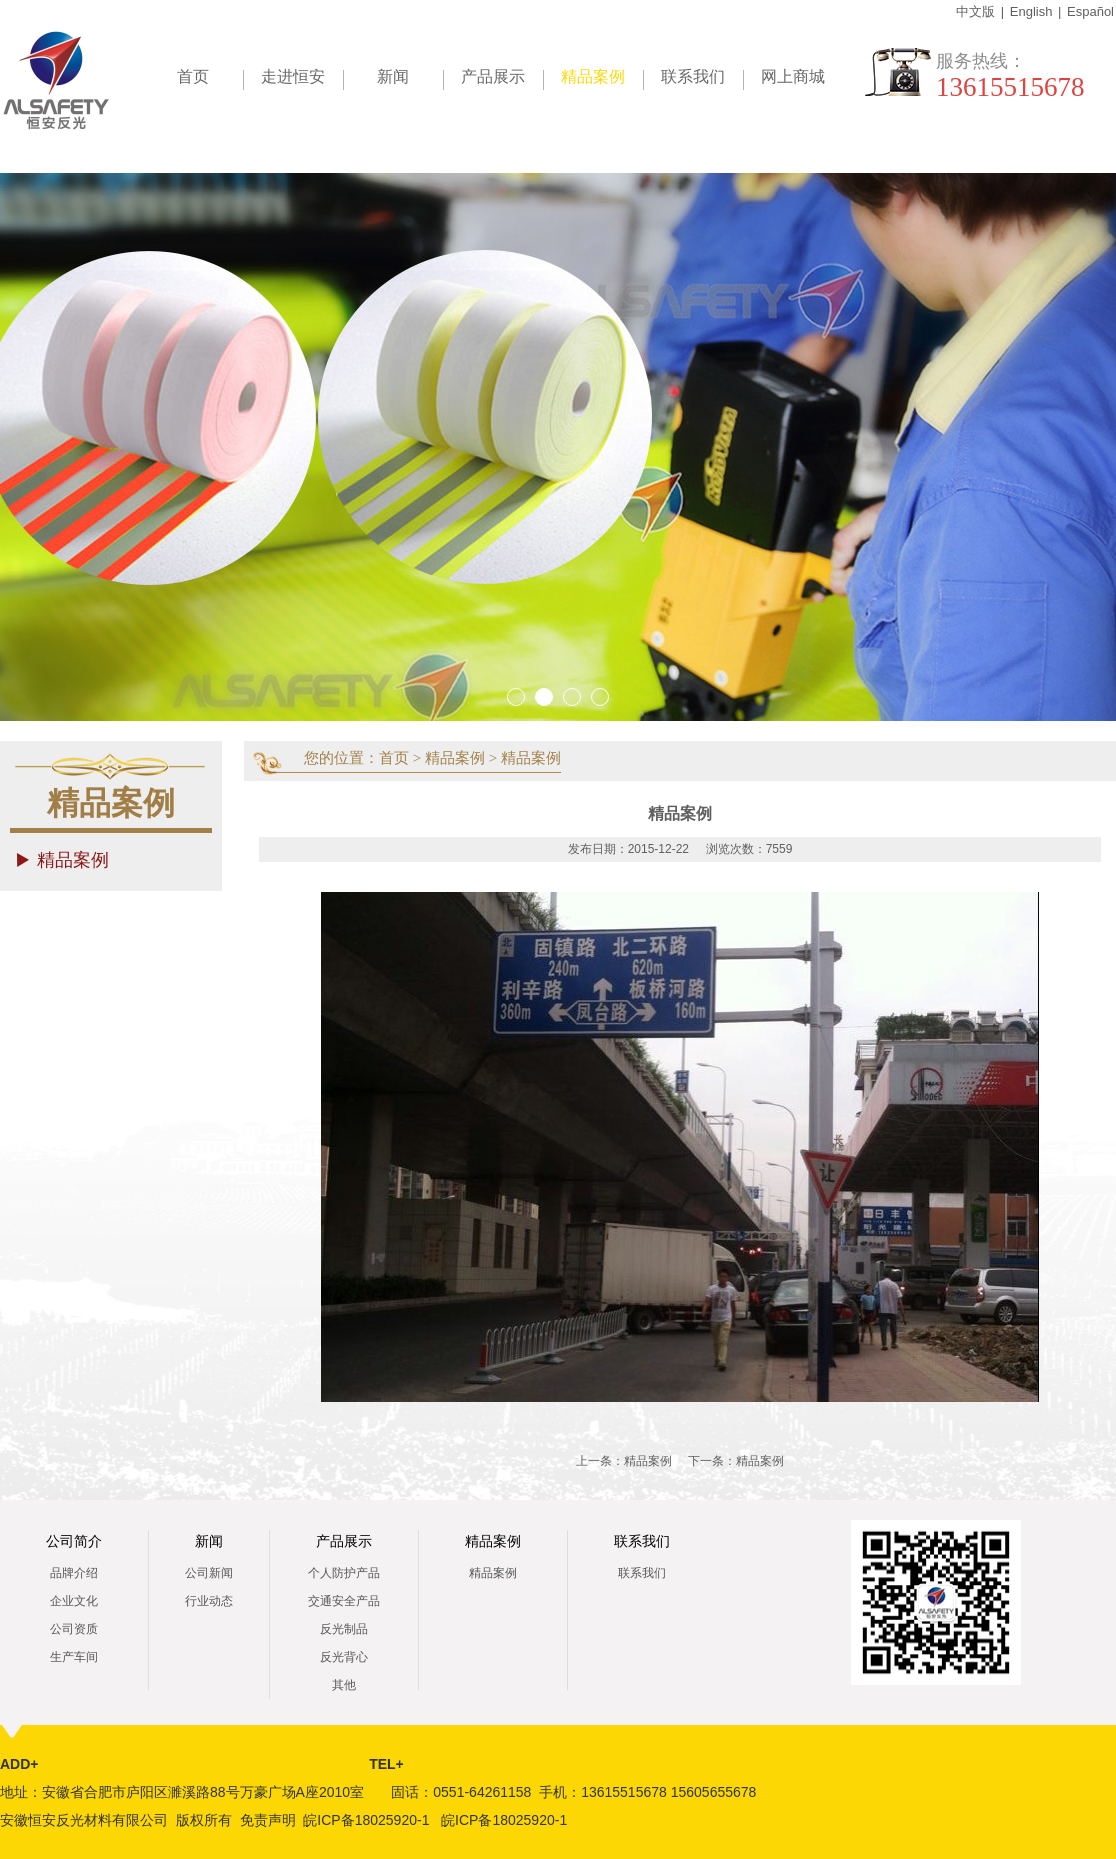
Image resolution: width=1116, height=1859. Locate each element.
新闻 (393, 76)
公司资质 (74, 1629)
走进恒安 (293, 76)
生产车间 (74, 1657)
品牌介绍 (74, 1573)
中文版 (975, 11)
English (1031, 11)
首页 (193, 76)
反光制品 (344, 1629)
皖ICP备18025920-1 (366, 1820)
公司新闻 (209, 1573)
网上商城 (793, 76)
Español (1090, 11)
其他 (344, 1685)
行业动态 (209, 1601)
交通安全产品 (344, 1601)
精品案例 (602, 80)
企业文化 (74, 1601)
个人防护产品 (344, 1573)
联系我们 (693, 76)
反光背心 (344, 1657)
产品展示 (493, 76)
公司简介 (74, 1541)
